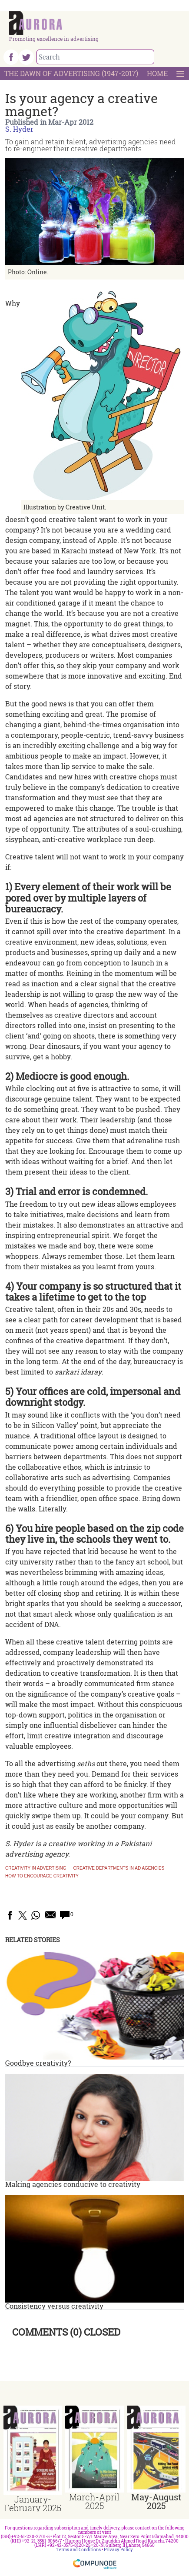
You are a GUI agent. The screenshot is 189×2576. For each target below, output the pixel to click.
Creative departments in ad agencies (119, 1868)
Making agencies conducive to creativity (72, 2184)
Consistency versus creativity (54, 2305)
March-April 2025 (94, 2501)
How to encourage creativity (42, 1876)
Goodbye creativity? (38, 2062)
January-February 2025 (32, 2503)
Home (157, 73)
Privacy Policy (118, 2550)
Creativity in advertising (35, 1868)
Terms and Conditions (78, 2550)
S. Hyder (19, 128)
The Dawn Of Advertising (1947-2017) (71, 73)
